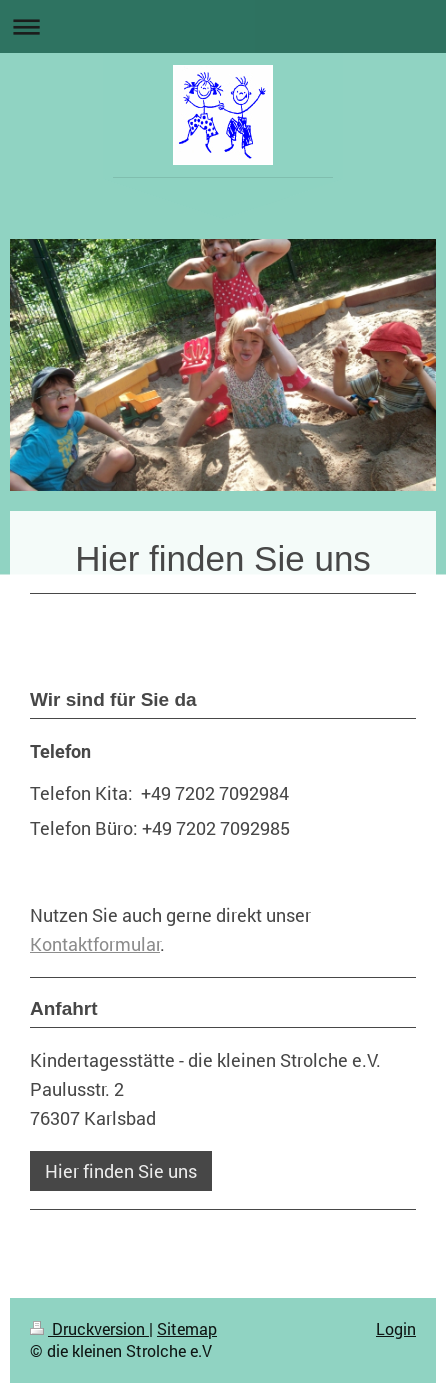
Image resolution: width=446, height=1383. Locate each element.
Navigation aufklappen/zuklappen (223, 26)
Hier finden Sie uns (121, 1171)
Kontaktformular (95, 944)
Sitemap (187, 1328)
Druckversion (89, 1328)
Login (396, 1328)
